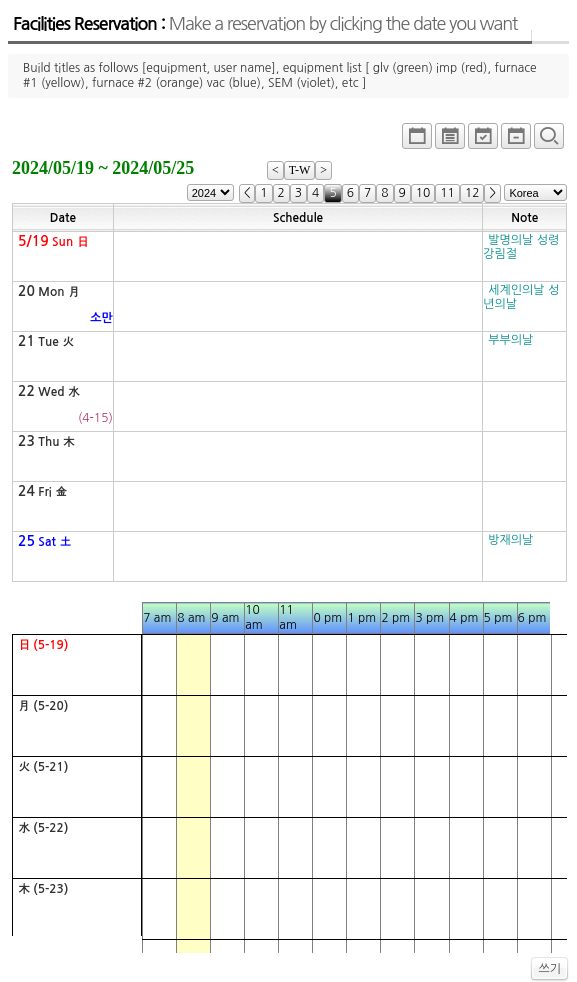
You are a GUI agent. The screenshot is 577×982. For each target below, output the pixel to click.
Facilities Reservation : (265, 24)
